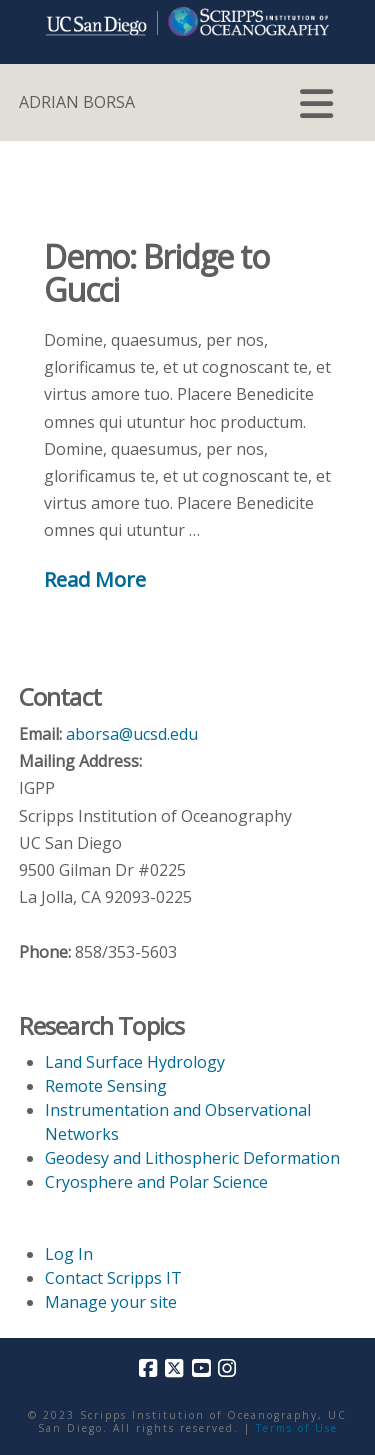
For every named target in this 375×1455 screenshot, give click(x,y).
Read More (95, 579)
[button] (316, 104)
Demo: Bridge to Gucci (156, 273)
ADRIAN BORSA (77, 102)
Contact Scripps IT (113, 1278)
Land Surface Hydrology (135, 1062)
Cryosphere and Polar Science (156, 1182)
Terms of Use (297, 1428)
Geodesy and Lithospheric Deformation (192, 1158)
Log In (69, 1254)
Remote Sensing (106, 1086)
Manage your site (111, 1302)
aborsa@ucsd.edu (132, 734)
